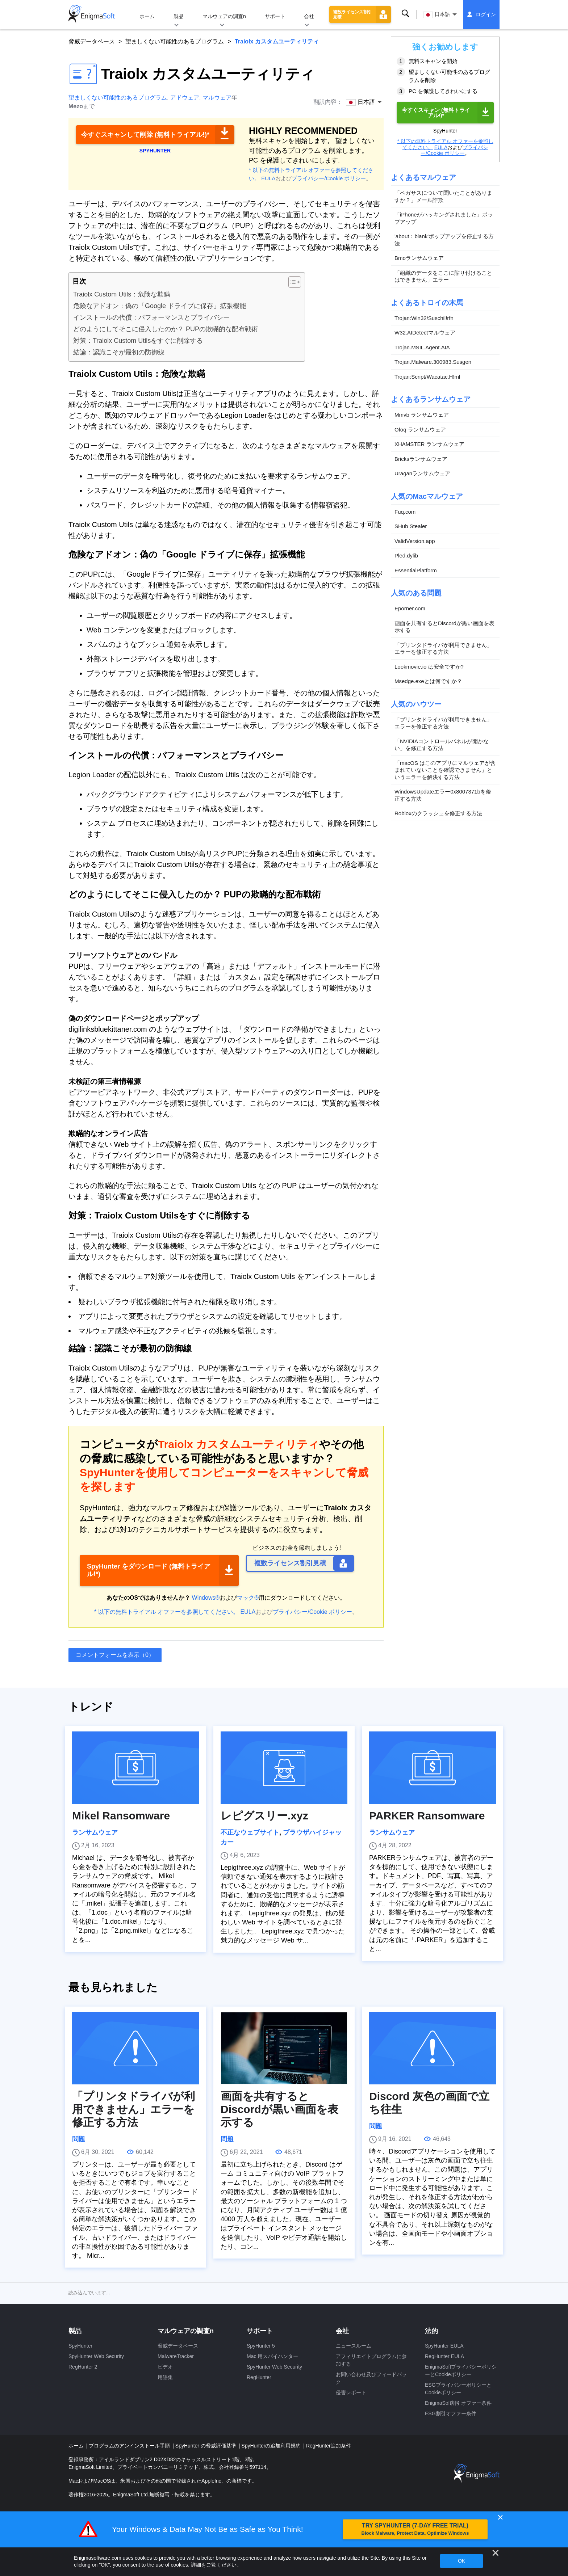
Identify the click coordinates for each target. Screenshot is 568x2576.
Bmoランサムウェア (419, 258)
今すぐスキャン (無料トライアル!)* (436, 112)
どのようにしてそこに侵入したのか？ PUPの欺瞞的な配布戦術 (165, 329)
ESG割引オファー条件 (450, 2413)
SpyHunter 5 (261, 2346)
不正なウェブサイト (250, 1832)
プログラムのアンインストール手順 (130, 2446)
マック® (248, 1598)
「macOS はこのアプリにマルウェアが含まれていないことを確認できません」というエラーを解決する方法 (445, 770)
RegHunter (259, 2377)
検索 (405, 14)
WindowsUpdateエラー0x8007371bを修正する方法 (442, 795)
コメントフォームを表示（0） (115, 1655)
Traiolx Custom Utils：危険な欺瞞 (121, 294)
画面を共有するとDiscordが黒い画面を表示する (444, 627)
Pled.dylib (406, 555)
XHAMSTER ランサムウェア (429, 444)
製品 (179, 16)
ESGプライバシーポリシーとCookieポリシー (458, 2388)
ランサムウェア (95, 1832)
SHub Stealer (410, 526)
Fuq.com (404, 512)
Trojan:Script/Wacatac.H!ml (427, 377)
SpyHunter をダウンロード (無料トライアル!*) (148, 1570)
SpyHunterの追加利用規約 (271, 2446)
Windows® (206, 1598)
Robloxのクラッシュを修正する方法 (438, 813)
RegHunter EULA (444, 2356)
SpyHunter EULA (444, 2346)
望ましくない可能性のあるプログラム (174, 41)
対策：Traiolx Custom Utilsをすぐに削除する (138, 340)
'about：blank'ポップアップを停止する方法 (444, 240)
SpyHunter (80, 2346)
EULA (268, 178)
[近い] (496, 2552)
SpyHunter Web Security (96, 2356)
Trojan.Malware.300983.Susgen (432, 362)
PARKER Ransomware (427, 1816)
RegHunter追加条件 (328, 2446)
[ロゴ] (91, 14)
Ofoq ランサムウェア (420, 429)
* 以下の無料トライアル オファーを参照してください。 (166, 1612)
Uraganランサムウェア (422, 473)
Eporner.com (409, 608)
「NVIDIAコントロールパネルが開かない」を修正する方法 (441, 745)
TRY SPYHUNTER (415, 2529)
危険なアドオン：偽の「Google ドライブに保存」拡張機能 (159, 306)
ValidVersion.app (414, 541)
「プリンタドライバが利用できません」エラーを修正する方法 (443, 648)
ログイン (486, 14)
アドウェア (184, 97)
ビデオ (165, 2367)
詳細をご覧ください (214, 2565)
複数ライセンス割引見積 (352, 14)
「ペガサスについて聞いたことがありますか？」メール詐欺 (443, 196)
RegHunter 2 (82, 2367)
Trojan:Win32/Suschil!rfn (424, 318)
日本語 (436, 14)
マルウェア (216, 97)
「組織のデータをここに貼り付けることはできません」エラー (443, 276)
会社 (309, 16)
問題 (78, 2139)
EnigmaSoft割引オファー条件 (458, 2403)
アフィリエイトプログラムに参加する (371, 2360)
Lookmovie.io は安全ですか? (429, 667)
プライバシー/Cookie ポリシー (329, 178)
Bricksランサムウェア (420, 459)
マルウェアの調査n (224, 16)
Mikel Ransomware (121, 1816)
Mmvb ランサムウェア (421, 415)
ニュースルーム (353, 2346)
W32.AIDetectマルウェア (424, 332)
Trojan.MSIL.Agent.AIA (422, 347)
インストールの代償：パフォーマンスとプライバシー (151, 317)
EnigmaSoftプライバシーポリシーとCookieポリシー (461, 2370)
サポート (275, 16)
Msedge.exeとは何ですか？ (428, 681)
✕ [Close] (500, 2517)
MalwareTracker (176, 2356)
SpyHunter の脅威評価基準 (206, 2446)
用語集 (165, 2377)
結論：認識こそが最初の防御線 (118, 352)
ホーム (147, 16)
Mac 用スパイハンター (272, 2356)
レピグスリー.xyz (264, 1816)
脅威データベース (91, 41)
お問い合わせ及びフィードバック (371, 2378)
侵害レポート (351, 2392)
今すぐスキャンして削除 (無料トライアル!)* (145, 134)
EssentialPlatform (415, 570)
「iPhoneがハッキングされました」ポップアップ (443, 218)
